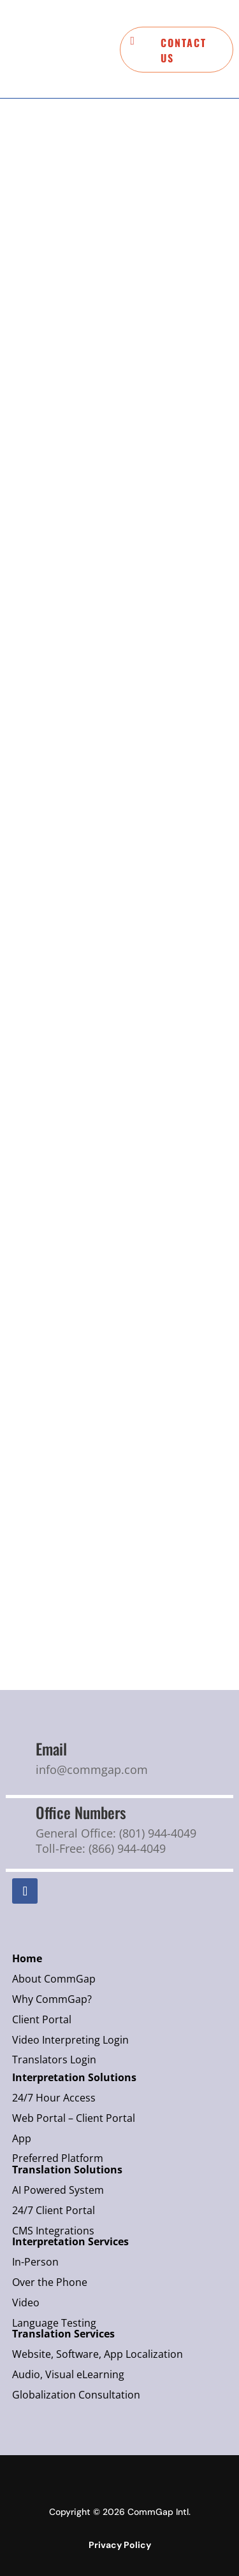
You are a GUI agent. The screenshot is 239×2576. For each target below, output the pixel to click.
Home (27, 1958)
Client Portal (41, 2019)
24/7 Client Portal (53, 2210)
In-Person (35, 2262)
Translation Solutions (67, 2170)
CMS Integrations (54, 2231)
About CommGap (54, 1979)
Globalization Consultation (77, 2395)
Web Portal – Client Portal (73, 2118)
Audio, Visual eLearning (69, 2374)
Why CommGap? (52, 1999)
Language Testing (55, 2323)
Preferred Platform (57, 2158)
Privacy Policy (120, 2545)
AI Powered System (58, 2190)
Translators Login (54, 2060)
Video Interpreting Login (70, 2040)
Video (26, 2302)
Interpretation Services (70, 2241)
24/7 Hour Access (54, 2098)
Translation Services (64, 2334)
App (21, 2138)
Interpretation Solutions (74, 2077)
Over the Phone (49, 2282)
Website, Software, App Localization (98, 2354)
